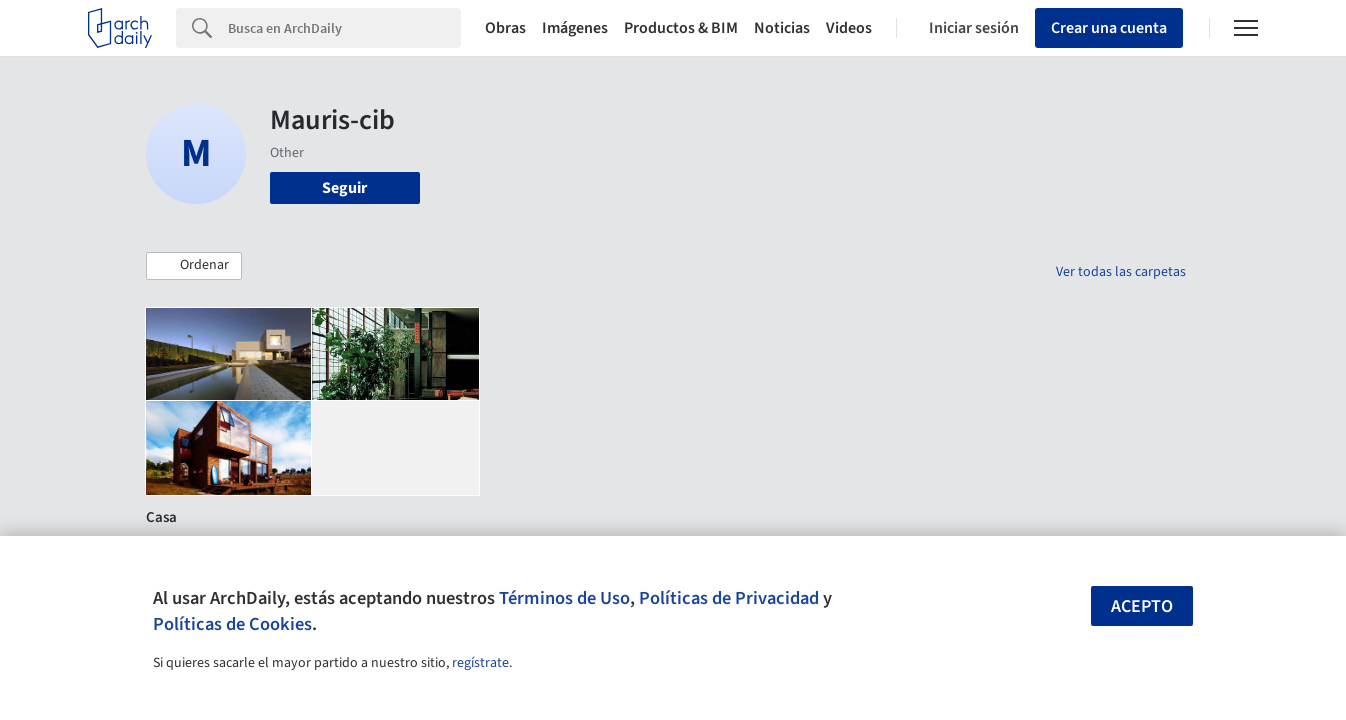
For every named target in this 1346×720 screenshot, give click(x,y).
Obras (505, 28)
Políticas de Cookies (232, 624)
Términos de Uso (564, 598)
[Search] (344, 28)
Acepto (1142, 606)
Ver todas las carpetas (1121, 272)
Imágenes (575, 28)
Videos (849, 28)
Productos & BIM (681, 28)
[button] (194, 266)
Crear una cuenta (1109, 28)
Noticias (782, 28)
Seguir (344, 188)
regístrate (480, 663)
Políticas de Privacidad (729, 598)
